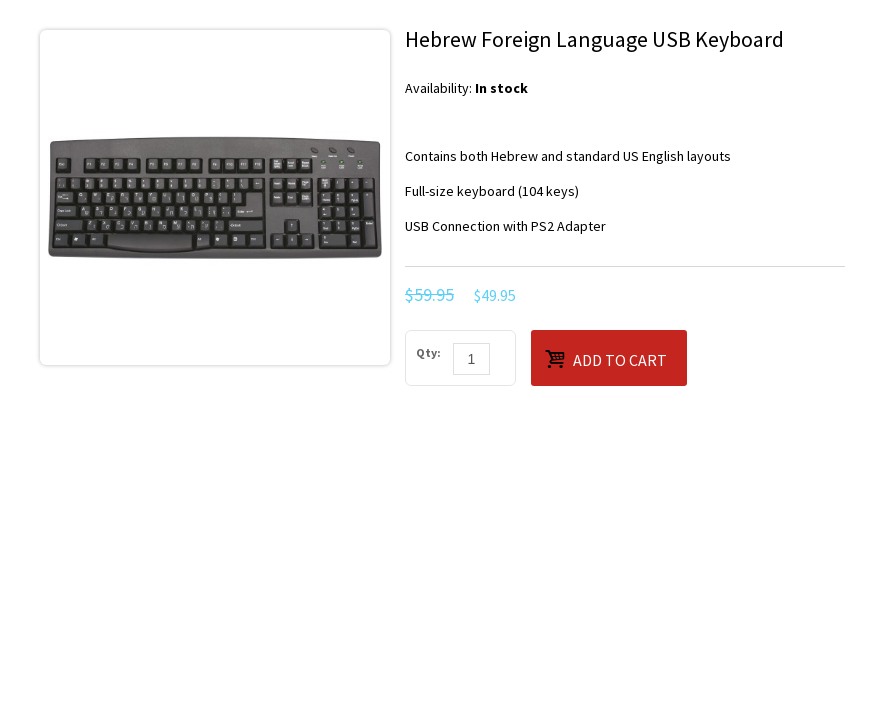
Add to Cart (606, 358)
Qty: (428, 352)
